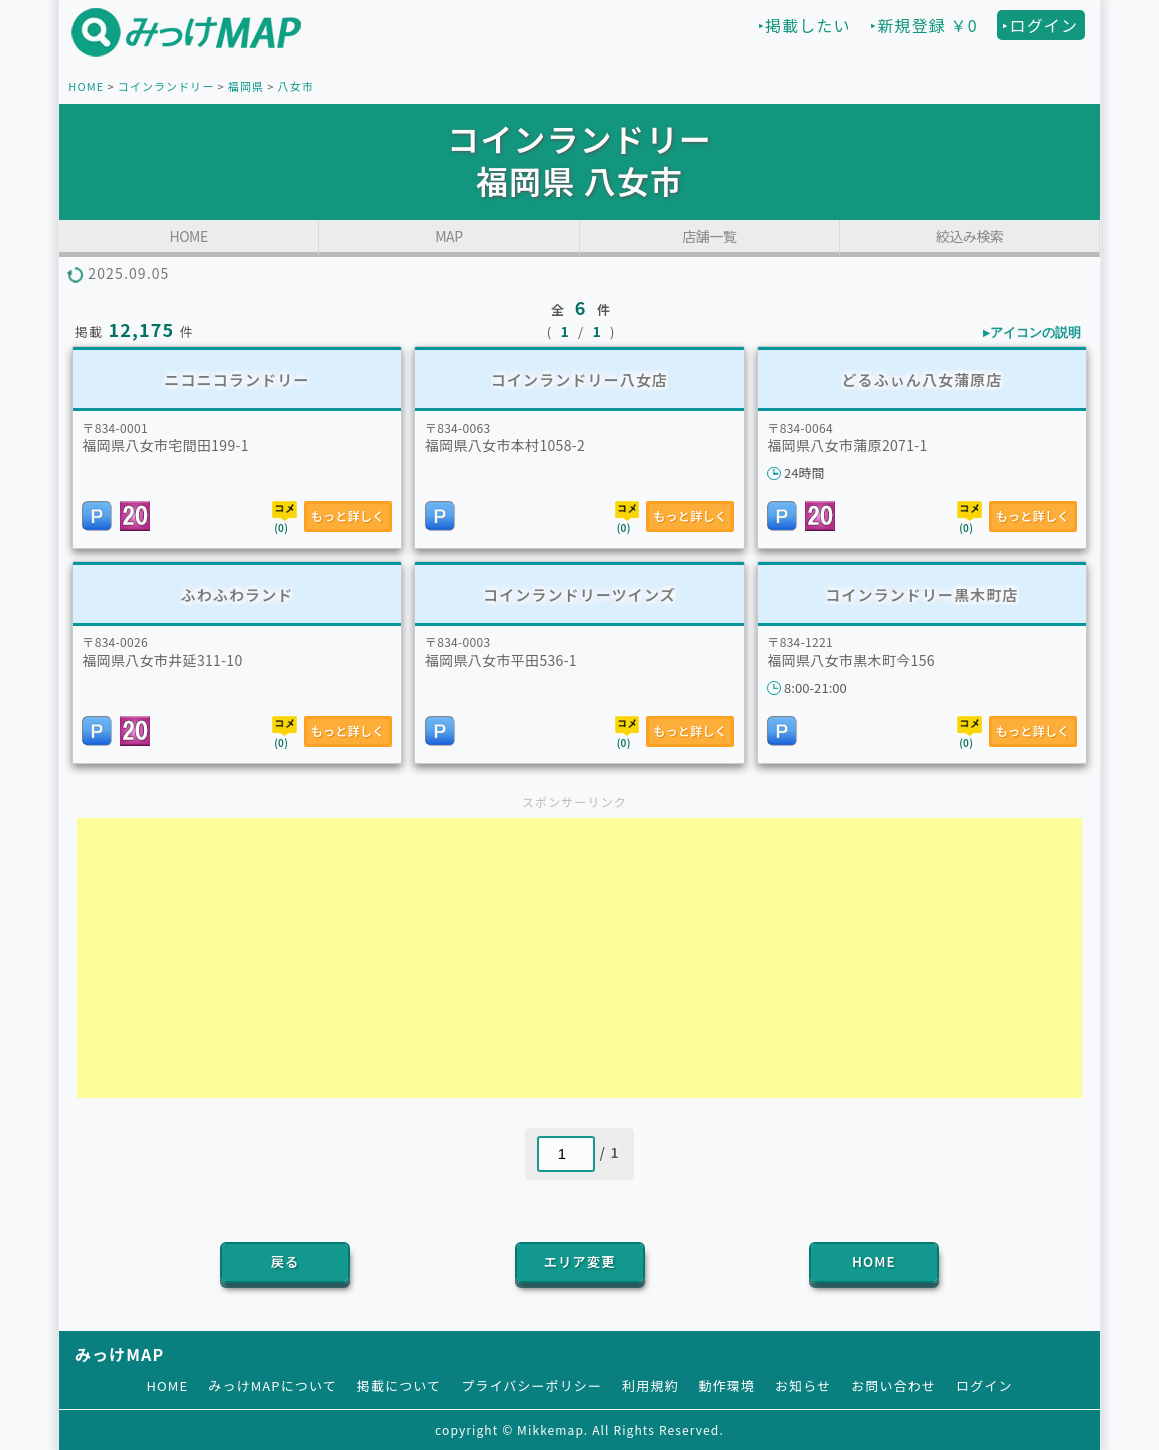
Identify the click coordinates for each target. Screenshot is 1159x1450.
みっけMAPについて (272, 1385)
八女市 (295, 86)
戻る (285, 1261)
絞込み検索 (970, 236)
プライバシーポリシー (531, 1385)
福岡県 (246, 86)
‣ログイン (1040, 25)
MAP (448, 236)
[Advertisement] (579, 958)
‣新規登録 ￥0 (923, 25)
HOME (86, 86)
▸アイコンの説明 (1032, 332)
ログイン (984, 1385)
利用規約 (650, 1385)
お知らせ (803, 1385)
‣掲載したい (804, 25)
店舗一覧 (709, 236)
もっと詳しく (348, 515)
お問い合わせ (893, 1385)
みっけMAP (119, 1354)
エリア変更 (579, 1261)
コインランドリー (166, 86)
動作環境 (727, 1385)
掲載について (399, 1385)
